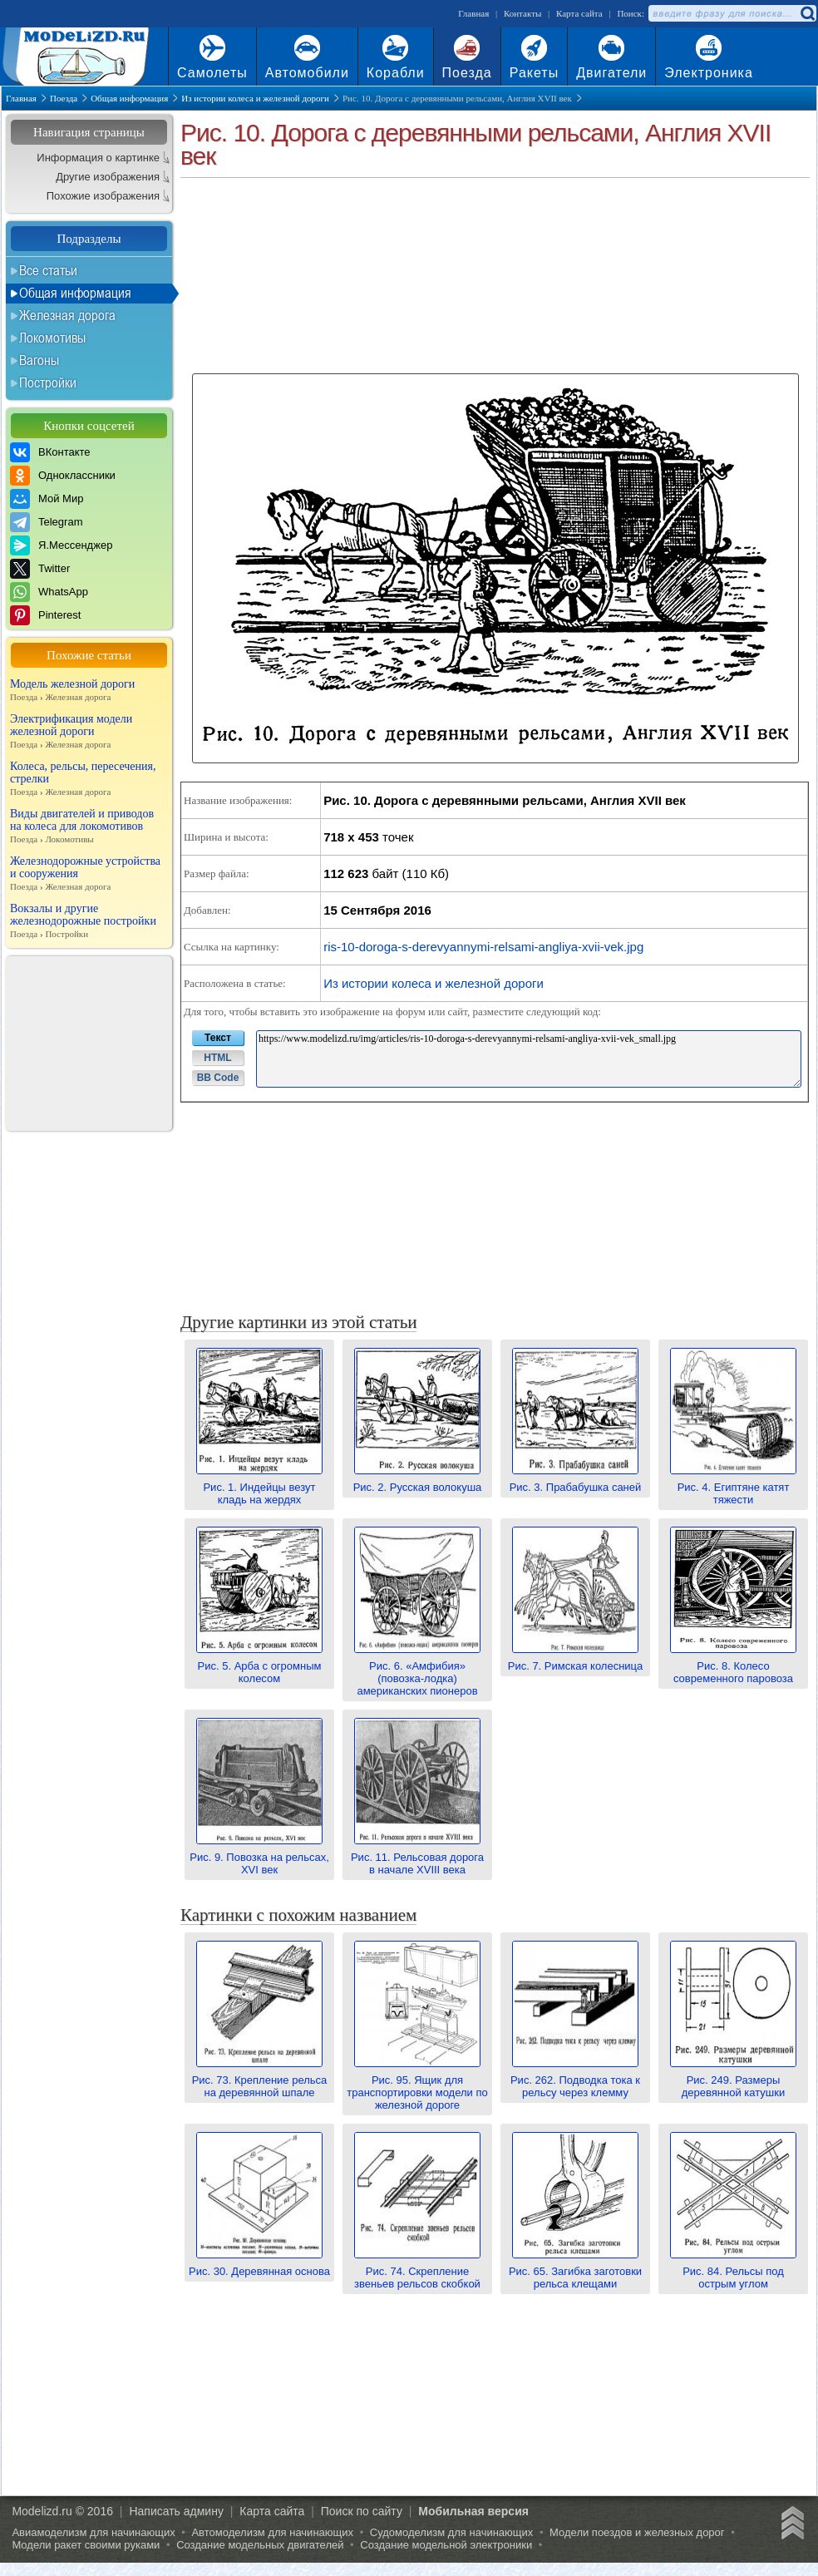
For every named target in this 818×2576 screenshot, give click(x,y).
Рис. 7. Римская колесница (575, 1659)
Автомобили (307, 73)
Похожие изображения (103, 196)
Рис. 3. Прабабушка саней (576, 1480)
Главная (473, 13)
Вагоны (39, 360)
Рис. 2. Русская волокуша (417, 1480)
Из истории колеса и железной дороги (433, 983)
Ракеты (534, 73)
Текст (217, 1038)
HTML (217, 1057)
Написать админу (176, 2511)
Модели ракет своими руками (86, 2545)
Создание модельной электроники (446, 2545)
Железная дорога (67, 315)
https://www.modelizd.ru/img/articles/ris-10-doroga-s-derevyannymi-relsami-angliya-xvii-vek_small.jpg (528, 1059)
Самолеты (212, 73)
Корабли (396, 73)
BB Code (218, 1077)
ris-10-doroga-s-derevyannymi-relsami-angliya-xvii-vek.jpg (483, 947)
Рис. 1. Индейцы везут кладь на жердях (259, 1487)
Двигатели (611, 73)
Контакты (522, 13)
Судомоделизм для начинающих (452, 2532)
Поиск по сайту (361, 2511)
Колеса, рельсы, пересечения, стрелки (89, 779)
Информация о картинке (98, 157)
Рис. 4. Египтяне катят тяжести (733, 1487)
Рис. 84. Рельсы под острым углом (733, 2271)
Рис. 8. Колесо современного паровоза (733, 1666)
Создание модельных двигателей (259, 2545)
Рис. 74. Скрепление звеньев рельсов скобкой (417, 2271)
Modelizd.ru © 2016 (62, 2511)
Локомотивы (52, 337)
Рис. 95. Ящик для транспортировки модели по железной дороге (417, 2086)
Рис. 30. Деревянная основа (259, 2265)
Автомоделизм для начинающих (272, 2532)
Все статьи (48, 270)
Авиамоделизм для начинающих (93, 2532)
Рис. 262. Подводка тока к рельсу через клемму (575, 2080)
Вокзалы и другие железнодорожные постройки (89, 921)
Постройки (47, 382)
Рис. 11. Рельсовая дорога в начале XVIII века (417, 1857)
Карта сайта (579, 13)
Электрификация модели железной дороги (89, 732)
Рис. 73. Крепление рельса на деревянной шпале (260, 2080)
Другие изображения (108, 176)
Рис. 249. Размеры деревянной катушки (733, 2080)
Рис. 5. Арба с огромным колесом (259, 1666)
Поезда (467, 73)
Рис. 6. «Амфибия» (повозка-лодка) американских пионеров (417, 1672)
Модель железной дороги (89, 690)
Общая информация (75, 293)
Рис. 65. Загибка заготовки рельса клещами (575, 2271)
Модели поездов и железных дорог (637, 2532)
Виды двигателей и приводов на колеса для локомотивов (89, 826)
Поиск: (630, 13)
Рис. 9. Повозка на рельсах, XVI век (259, 1857)
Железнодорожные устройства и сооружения (89, 874)
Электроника (708, 73)
